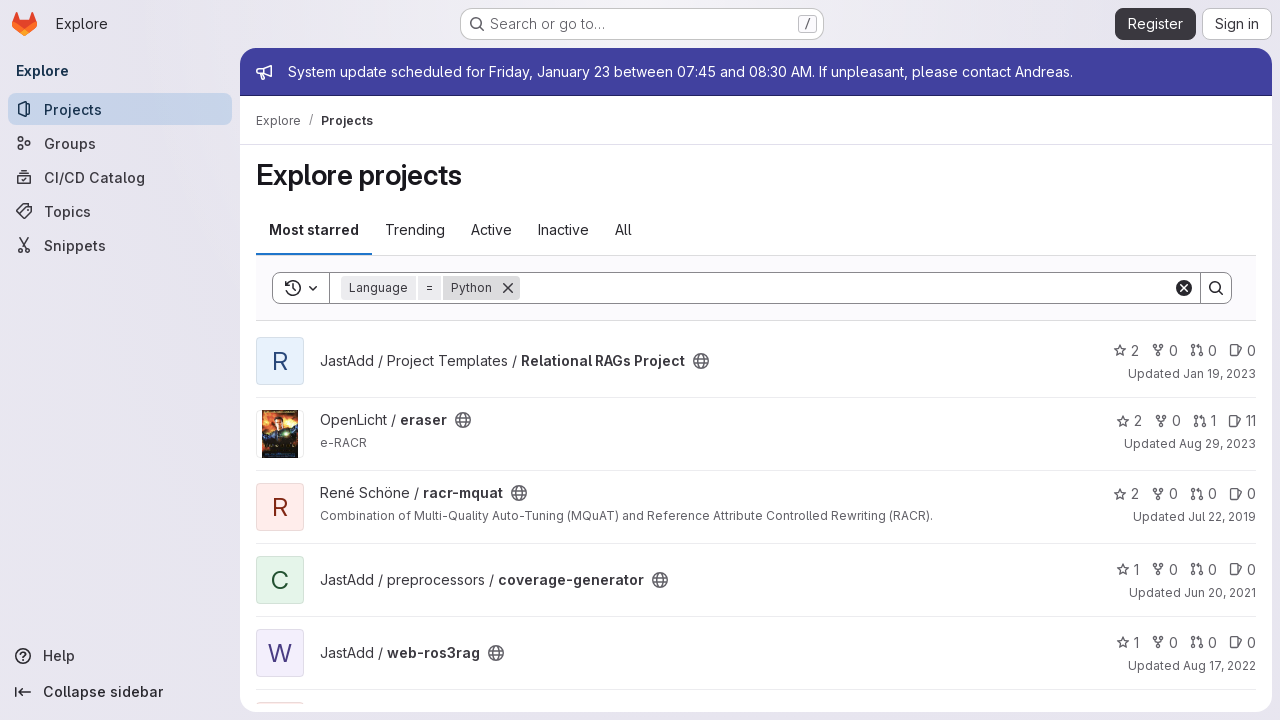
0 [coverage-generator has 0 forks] (1164, 569)
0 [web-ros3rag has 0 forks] (1164, 642)
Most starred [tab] (314, 229)
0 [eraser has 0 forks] (1167, 420)
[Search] (846, 288)
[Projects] (120, 109)
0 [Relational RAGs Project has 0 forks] (1164, 350)
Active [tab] (491, 229)
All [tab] (623, 229)
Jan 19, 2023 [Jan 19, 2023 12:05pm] (1219, 373)
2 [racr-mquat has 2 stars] (1126, 493)
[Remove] (508, 288)
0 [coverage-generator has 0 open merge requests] (1203, 569)
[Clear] (1184, 288)
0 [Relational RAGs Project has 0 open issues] (1242, 350)
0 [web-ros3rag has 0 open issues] (1242, 642)
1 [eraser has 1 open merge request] (1204, 420)
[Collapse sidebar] (120, 692)
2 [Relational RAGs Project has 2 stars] (1126, 350)
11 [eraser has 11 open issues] (1242, 420)
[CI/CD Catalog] (120, 177)
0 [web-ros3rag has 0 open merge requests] (1203, 642)
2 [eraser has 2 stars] (1129, 420)
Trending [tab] (415, 229)
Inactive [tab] (563, 229)
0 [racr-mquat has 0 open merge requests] (1203, 493)
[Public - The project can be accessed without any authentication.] (701, 361)
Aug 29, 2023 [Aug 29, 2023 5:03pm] (1217, 443)
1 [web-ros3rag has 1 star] (1127, 642)
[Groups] (120, 143)
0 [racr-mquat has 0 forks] (1164, 493)
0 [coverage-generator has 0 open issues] (1242, 569)
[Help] (120, 656)
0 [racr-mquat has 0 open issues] (1242, 493)
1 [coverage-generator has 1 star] (1127, 569)
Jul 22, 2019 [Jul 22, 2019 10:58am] (1222, 516)
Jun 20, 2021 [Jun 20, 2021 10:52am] (1220, 592)
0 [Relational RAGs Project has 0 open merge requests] (1203, 350)
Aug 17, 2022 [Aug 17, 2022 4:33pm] (1219, 665)
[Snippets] (120, 245)
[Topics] (120, 211)
